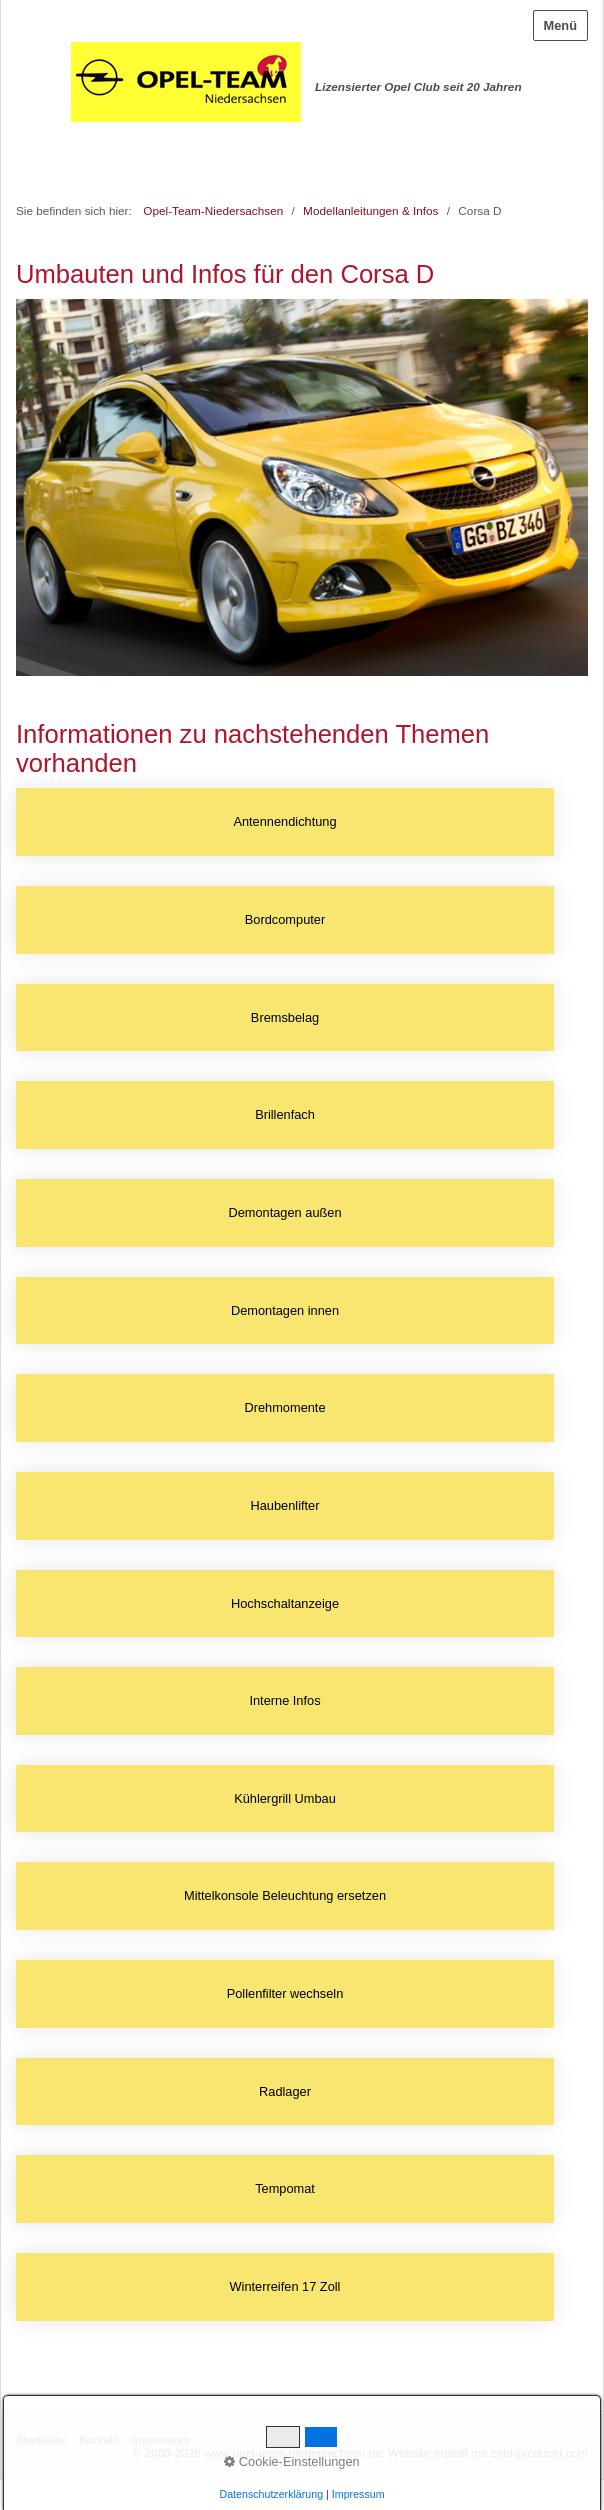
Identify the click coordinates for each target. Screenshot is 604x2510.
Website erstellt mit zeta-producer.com (488, 2452)
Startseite (41, 2439)
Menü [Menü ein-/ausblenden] (560, 25)
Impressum (161, 2439)
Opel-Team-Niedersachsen (213, 210)
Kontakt (99, 2439)
